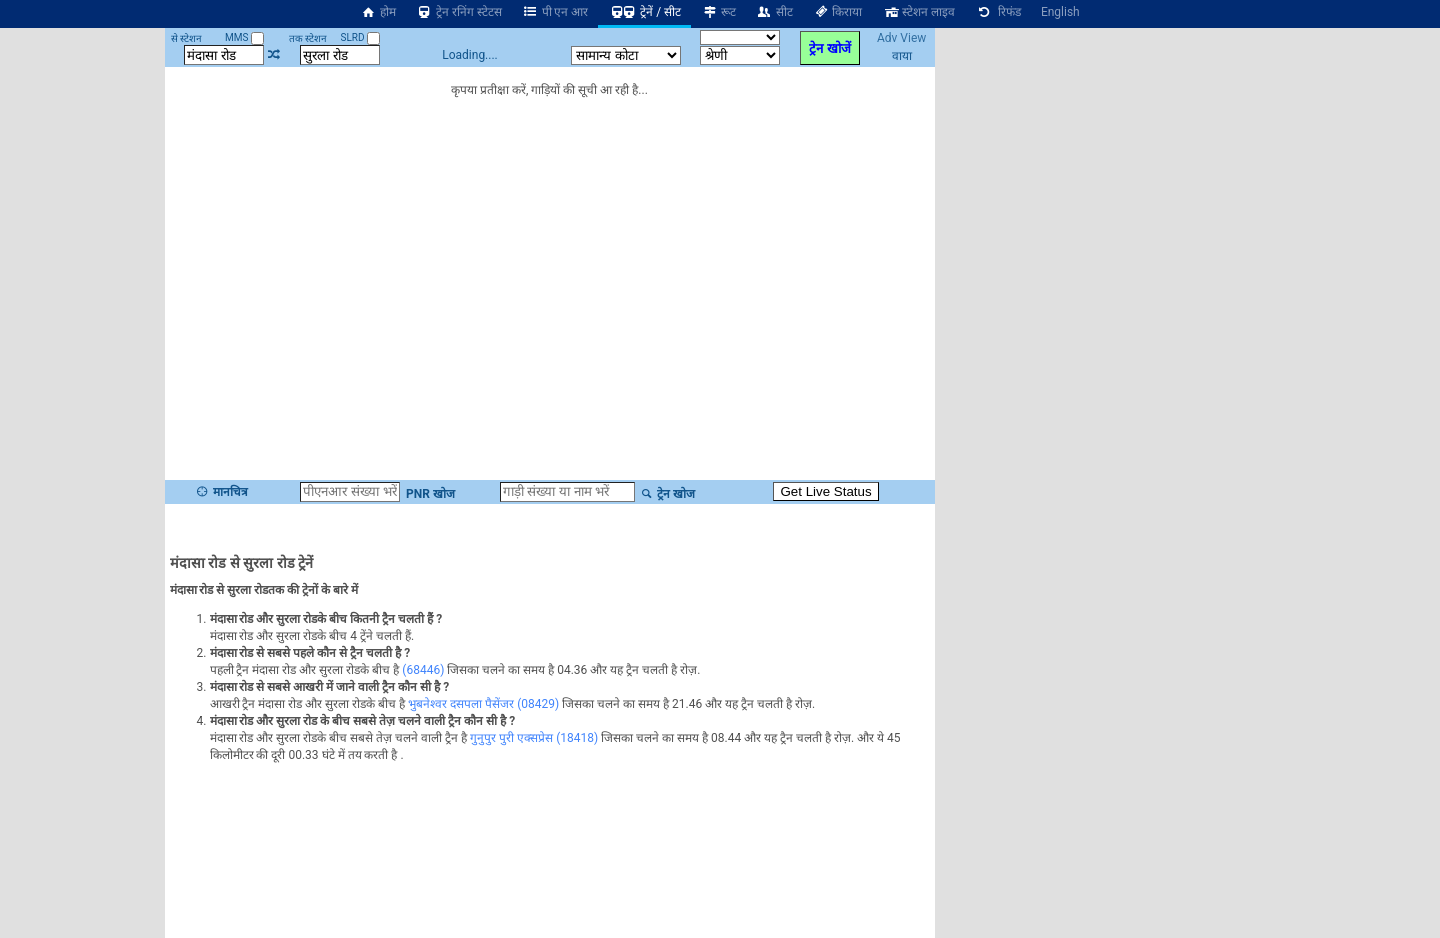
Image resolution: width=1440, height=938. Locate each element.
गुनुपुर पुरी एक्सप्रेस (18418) (534, 738)
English (1060, 12)
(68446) (423, 670)
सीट (774, 12)
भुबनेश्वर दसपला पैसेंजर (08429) (483, 704)
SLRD (360, 37)
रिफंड (998, 12)
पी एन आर (555, 12)
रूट (718, 12)
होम (378, 12)
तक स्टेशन (308, 38)
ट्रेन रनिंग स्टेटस (459, 12)
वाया (902, 56)
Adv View (901, 38)
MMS (244, 37)
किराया (838, 12)
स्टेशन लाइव (918, 12)
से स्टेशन (186, 38)
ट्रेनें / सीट (644, 12)
